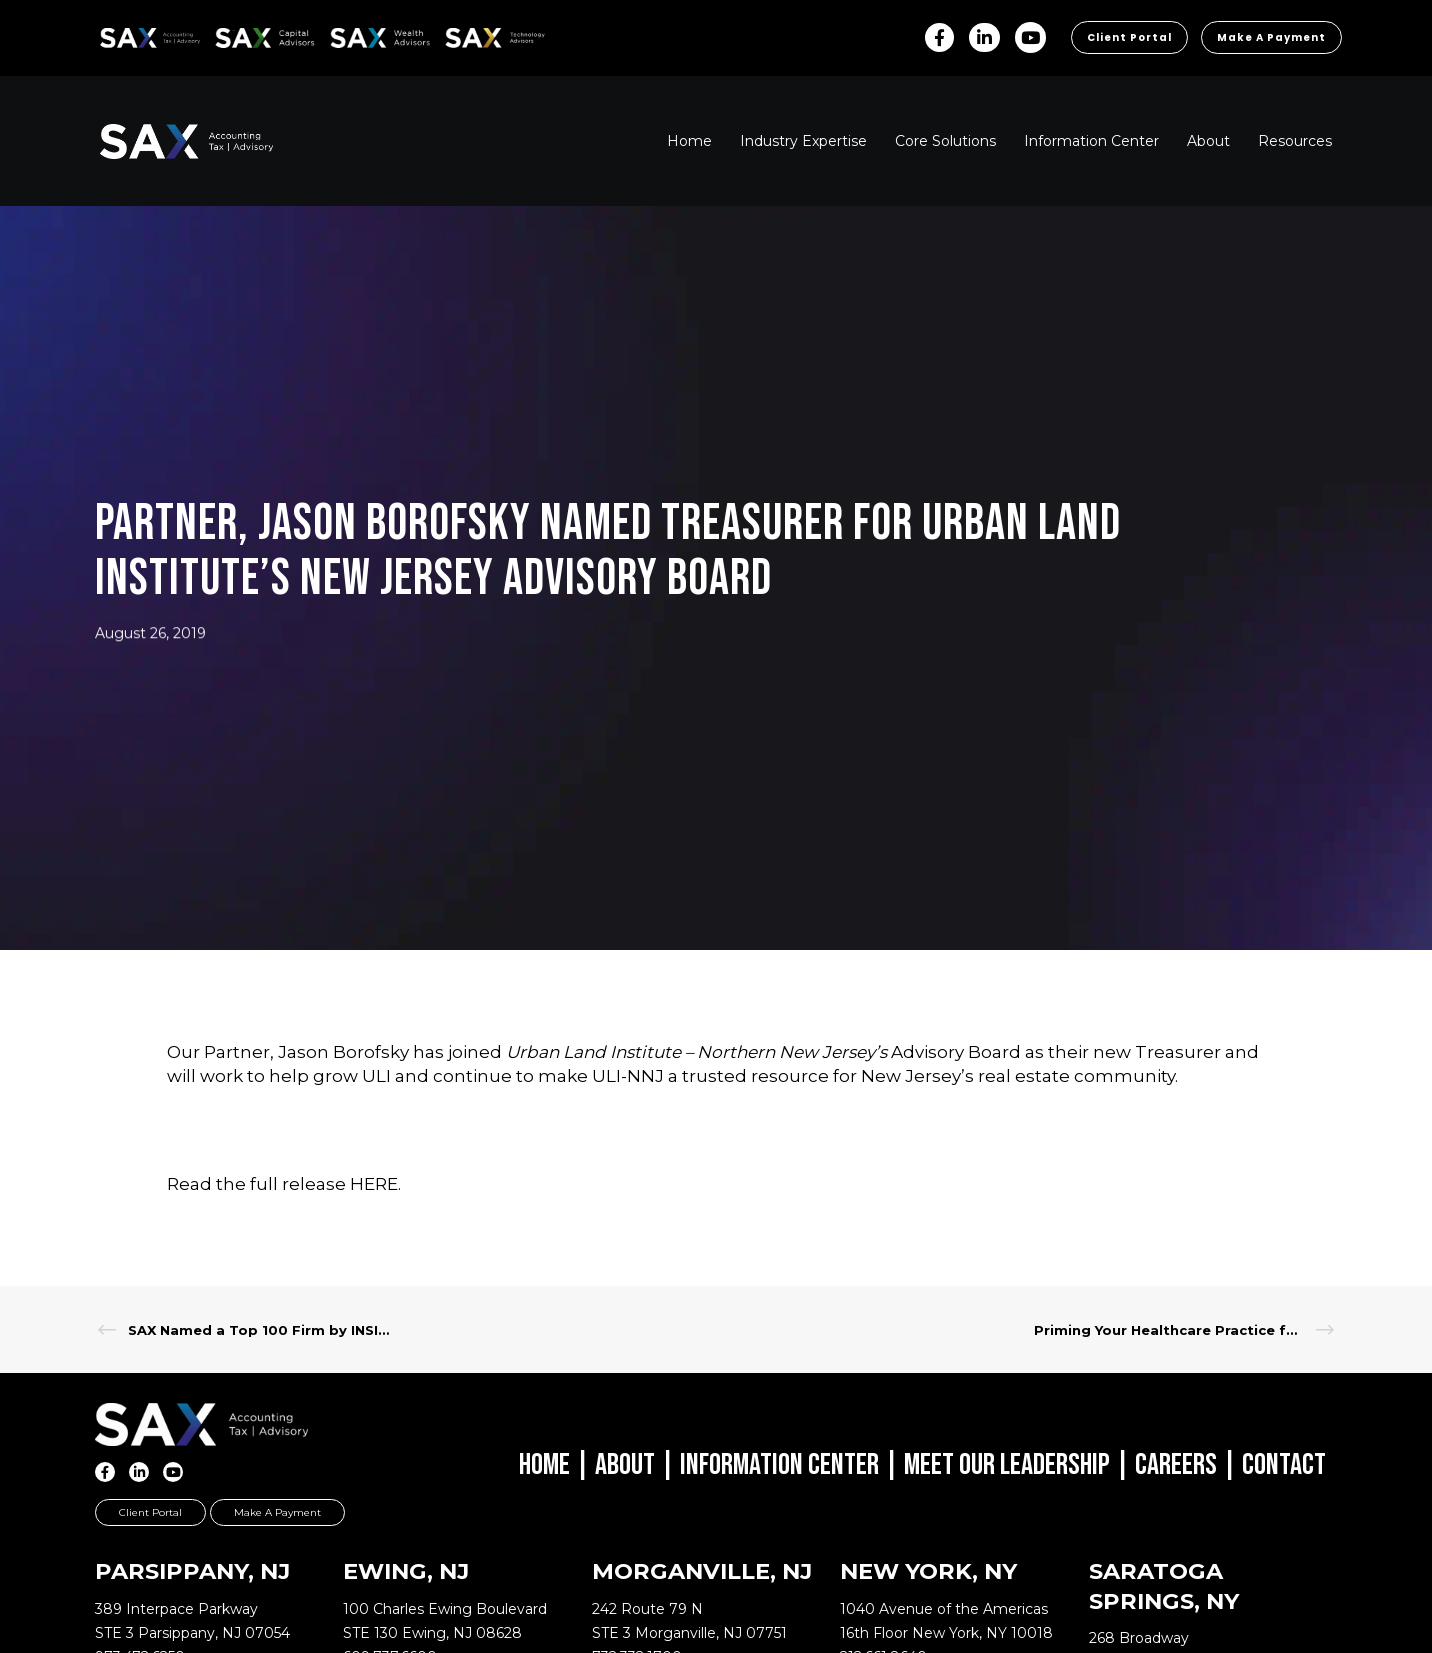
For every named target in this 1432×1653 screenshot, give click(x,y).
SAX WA (353, 34)
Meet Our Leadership (1007, 1465)
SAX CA (236, 34)
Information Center (779, 1465)
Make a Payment (1271, 37)
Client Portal (1129, 37)
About (625, 1465)
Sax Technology (482, 38)
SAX (111, 34)
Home (544, 1465)
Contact (1284, 1465)
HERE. (375, 1184)
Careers (1176, 1465)
